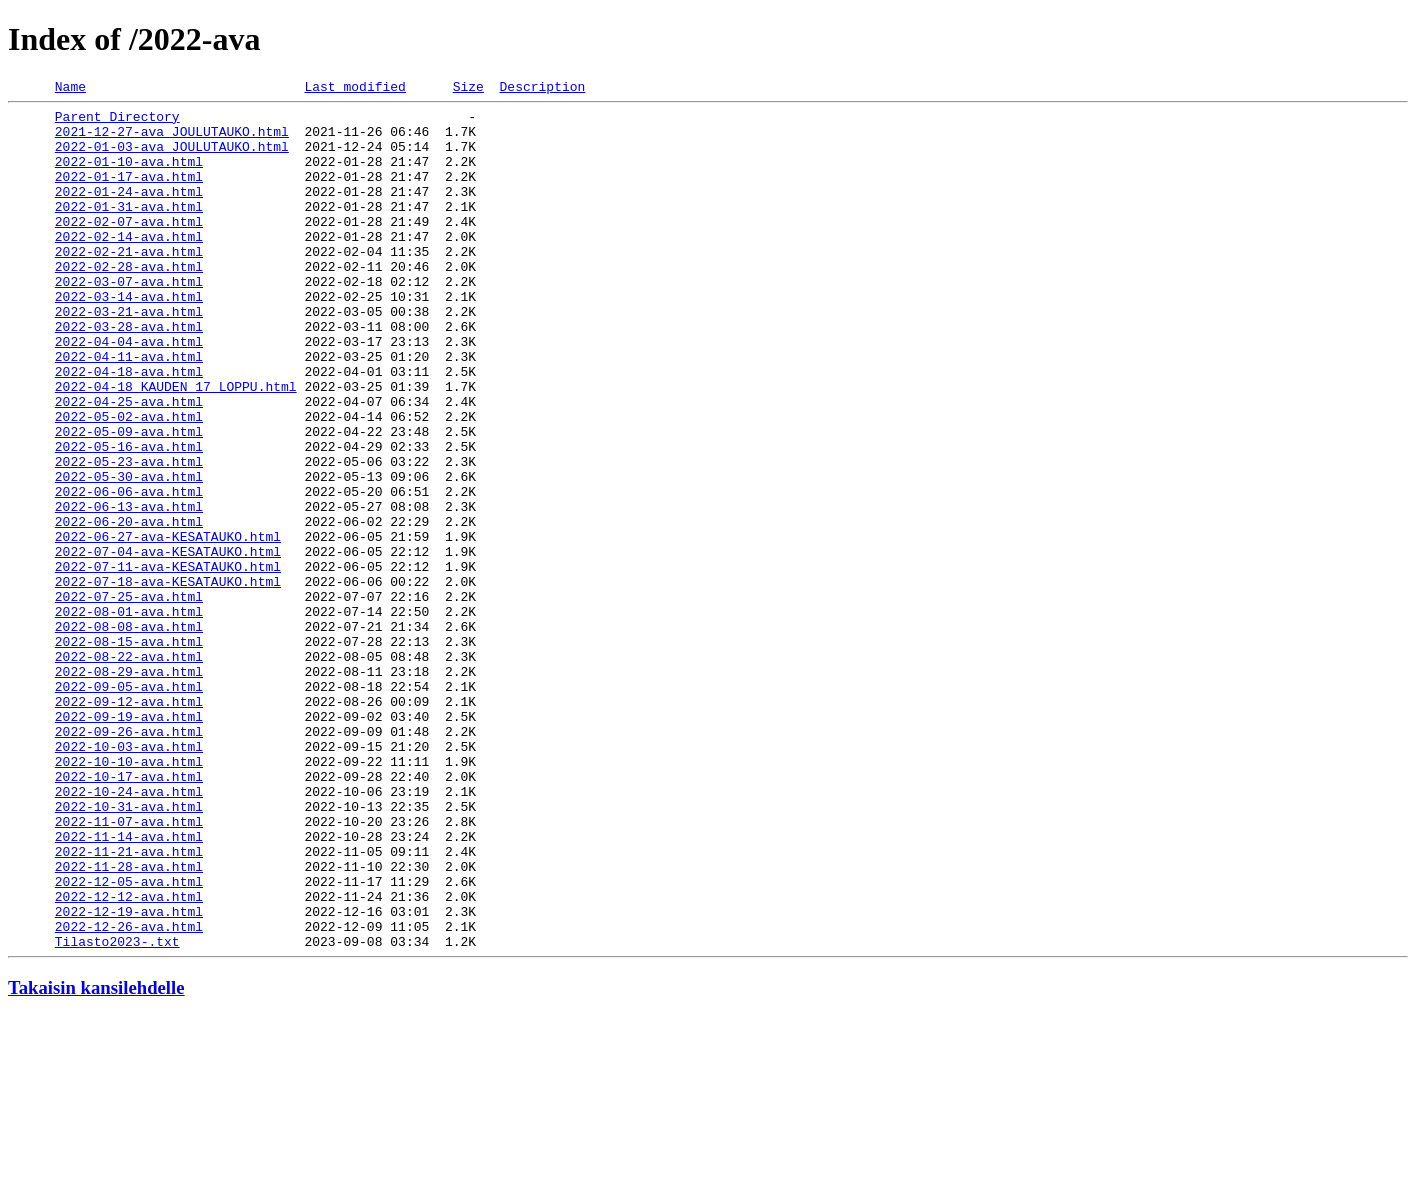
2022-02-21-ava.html (129, 284)
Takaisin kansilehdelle (96, 1158)
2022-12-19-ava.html (129, 1076)
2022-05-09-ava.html (129, 500)
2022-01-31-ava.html (129, 230)
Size (468, 89)
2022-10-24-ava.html (129, 932)
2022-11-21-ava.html (129, 1004)
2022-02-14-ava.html (129, 266)
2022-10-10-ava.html (129, 896)
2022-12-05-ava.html (129, 1040)
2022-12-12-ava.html (129, 1058)
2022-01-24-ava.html (129, 212)
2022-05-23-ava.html (129, 536)
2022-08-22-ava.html (129, 770)
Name (70, 89)
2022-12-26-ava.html (129, 1094)
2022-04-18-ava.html (129, 428)
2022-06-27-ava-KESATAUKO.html (168, 626)
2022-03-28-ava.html (129, 374)
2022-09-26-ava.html (129, 860)
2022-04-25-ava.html (129, 464)
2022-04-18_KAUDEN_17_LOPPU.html (176, 446)
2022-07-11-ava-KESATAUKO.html (168, 662)
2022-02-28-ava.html (129, 302)
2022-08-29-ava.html (129, 788)
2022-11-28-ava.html (129, 1022)
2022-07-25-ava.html (129, 698)
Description (542, 89)
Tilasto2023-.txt (117, 1112)
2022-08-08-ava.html (129, 734)
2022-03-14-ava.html (129, 338)
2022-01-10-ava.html (129, 176)
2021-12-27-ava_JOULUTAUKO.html (172, 140)
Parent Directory (117, 122)
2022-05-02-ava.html (129, 482)
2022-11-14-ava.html (129, 986)
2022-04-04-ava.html (129, 392)
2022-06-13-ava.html (129, 590)
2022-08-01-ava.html (129, 716)
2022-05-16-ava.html (129, 518)
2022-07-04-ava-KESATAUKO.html (168, 644)
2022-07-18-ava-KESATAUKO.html (168, 680)
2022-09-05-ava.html (129, 806)
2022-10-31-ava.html (129, 950)
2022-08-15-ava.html (129, 752)
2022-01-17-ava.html (129, 194)
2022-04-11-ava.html (129, 410)
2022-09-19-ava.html (129, 842)
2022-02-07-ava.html (129, 248)
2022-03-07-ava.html (129, 320)
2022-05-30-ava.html (129, 554)
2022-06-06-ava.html (129, 572)
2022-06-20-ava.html (129, 608)
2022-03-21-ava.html (129, 356)
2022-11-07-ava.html (129, 968)
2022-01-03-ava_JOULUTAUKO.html (172, 158)
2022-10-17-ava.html (129, 914)
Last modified (354, 89)
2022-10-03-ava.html (129, 878)
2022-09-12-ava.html (129, 824)
